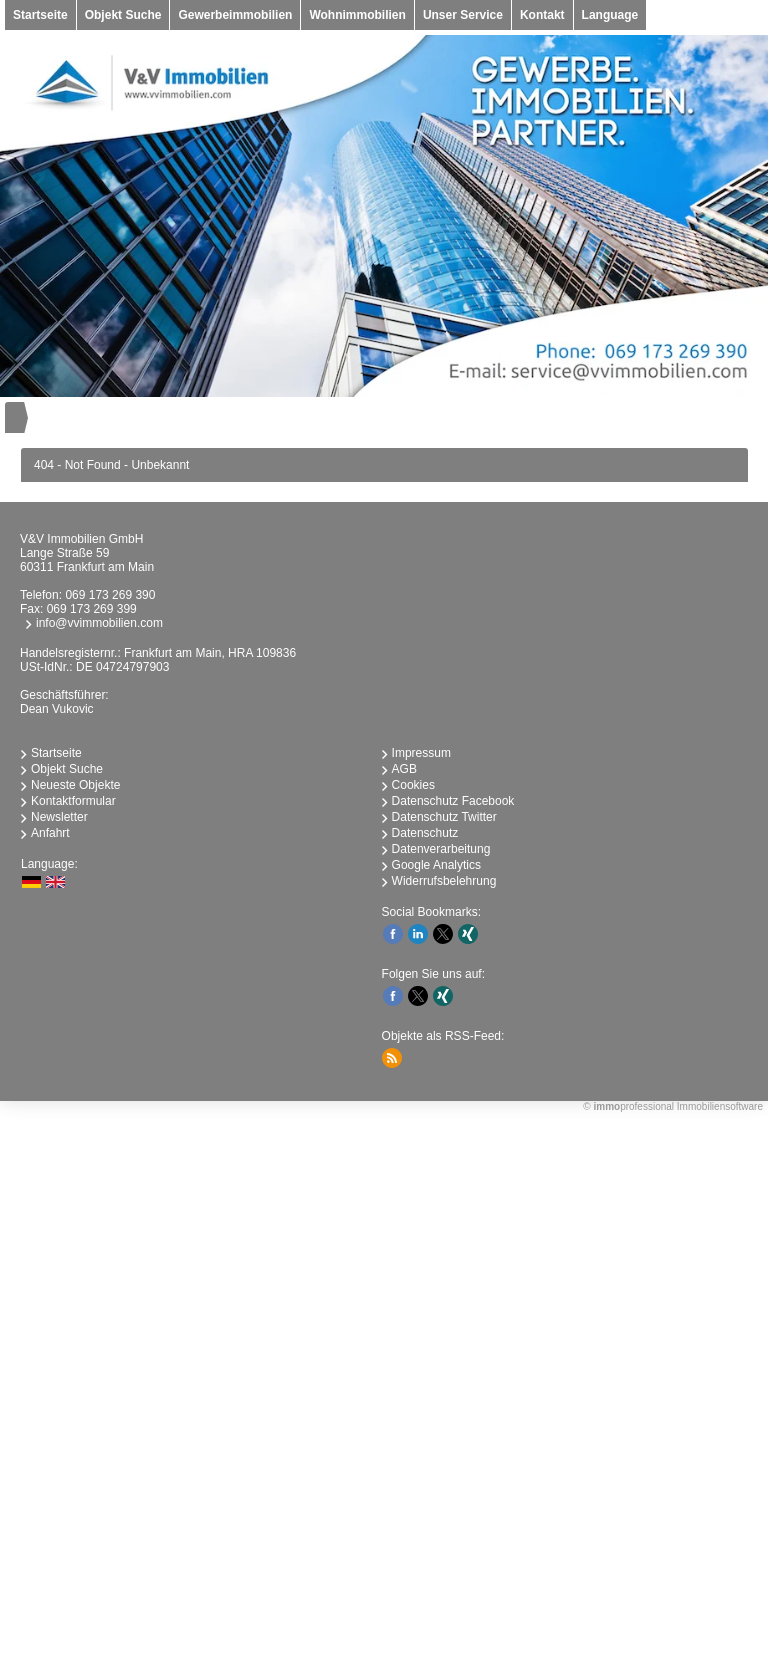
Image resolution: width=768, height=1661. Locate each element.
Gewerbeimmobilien (235, 15)
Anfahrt (50, 833)
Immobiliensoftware (720, 1106)
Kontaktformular (73, 801)
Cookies (413, 785)
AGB (404, 769)
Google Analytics (436, 865)
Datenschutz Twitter (444, 817)
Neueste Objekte (75, 785)
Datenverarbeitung (441, 849)
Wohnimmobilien (357, 15)
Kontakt (542, 15)
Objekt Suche (123, 15)
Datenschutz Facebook (453, 801)
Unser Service (463, 15)
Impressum (421, 753)
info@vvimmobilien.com (99, 623)
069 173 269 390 (110, 595)
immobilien (300, 1362)
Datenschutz (425, 833)
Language (610, 15)
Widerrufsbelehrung (444, 881)
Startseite (40, 15)
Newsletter (59, 817)
